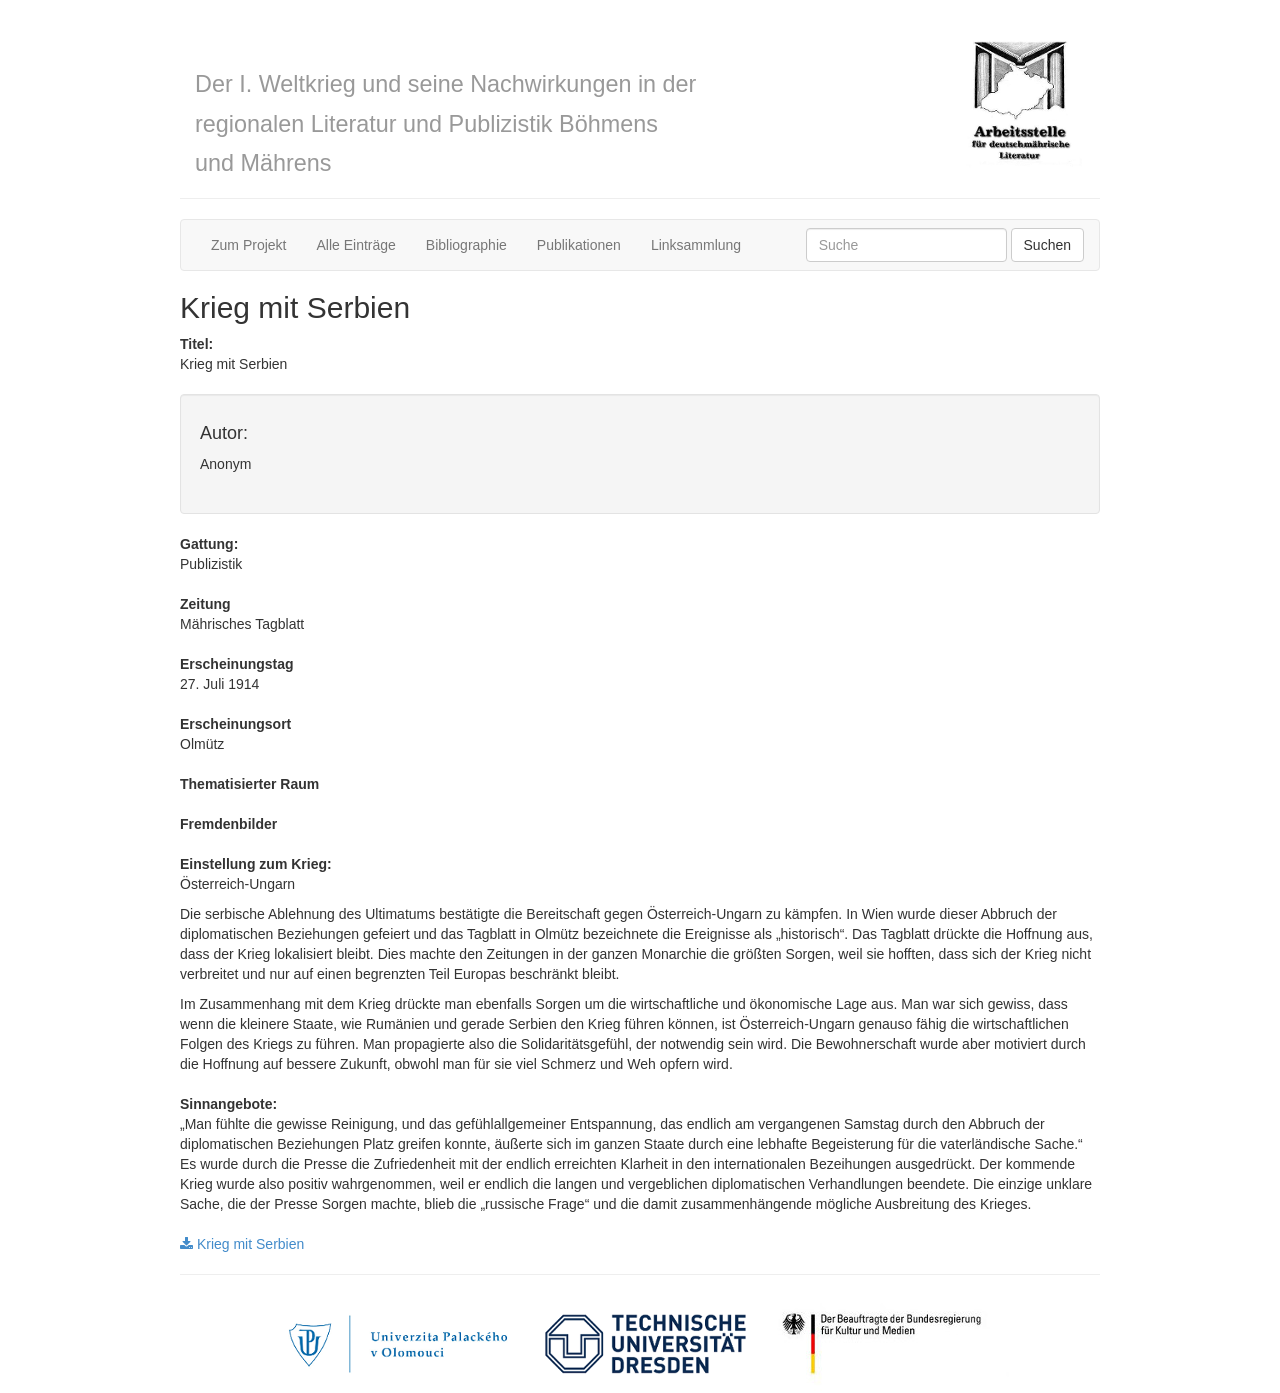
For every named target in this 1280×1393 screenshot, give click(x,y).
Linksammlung (696, 245)
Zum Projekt (248, 245)
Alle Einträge (355, 245)
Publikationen (579, 245)
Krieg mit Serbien (242, 1244)
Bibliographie (466, 245)
